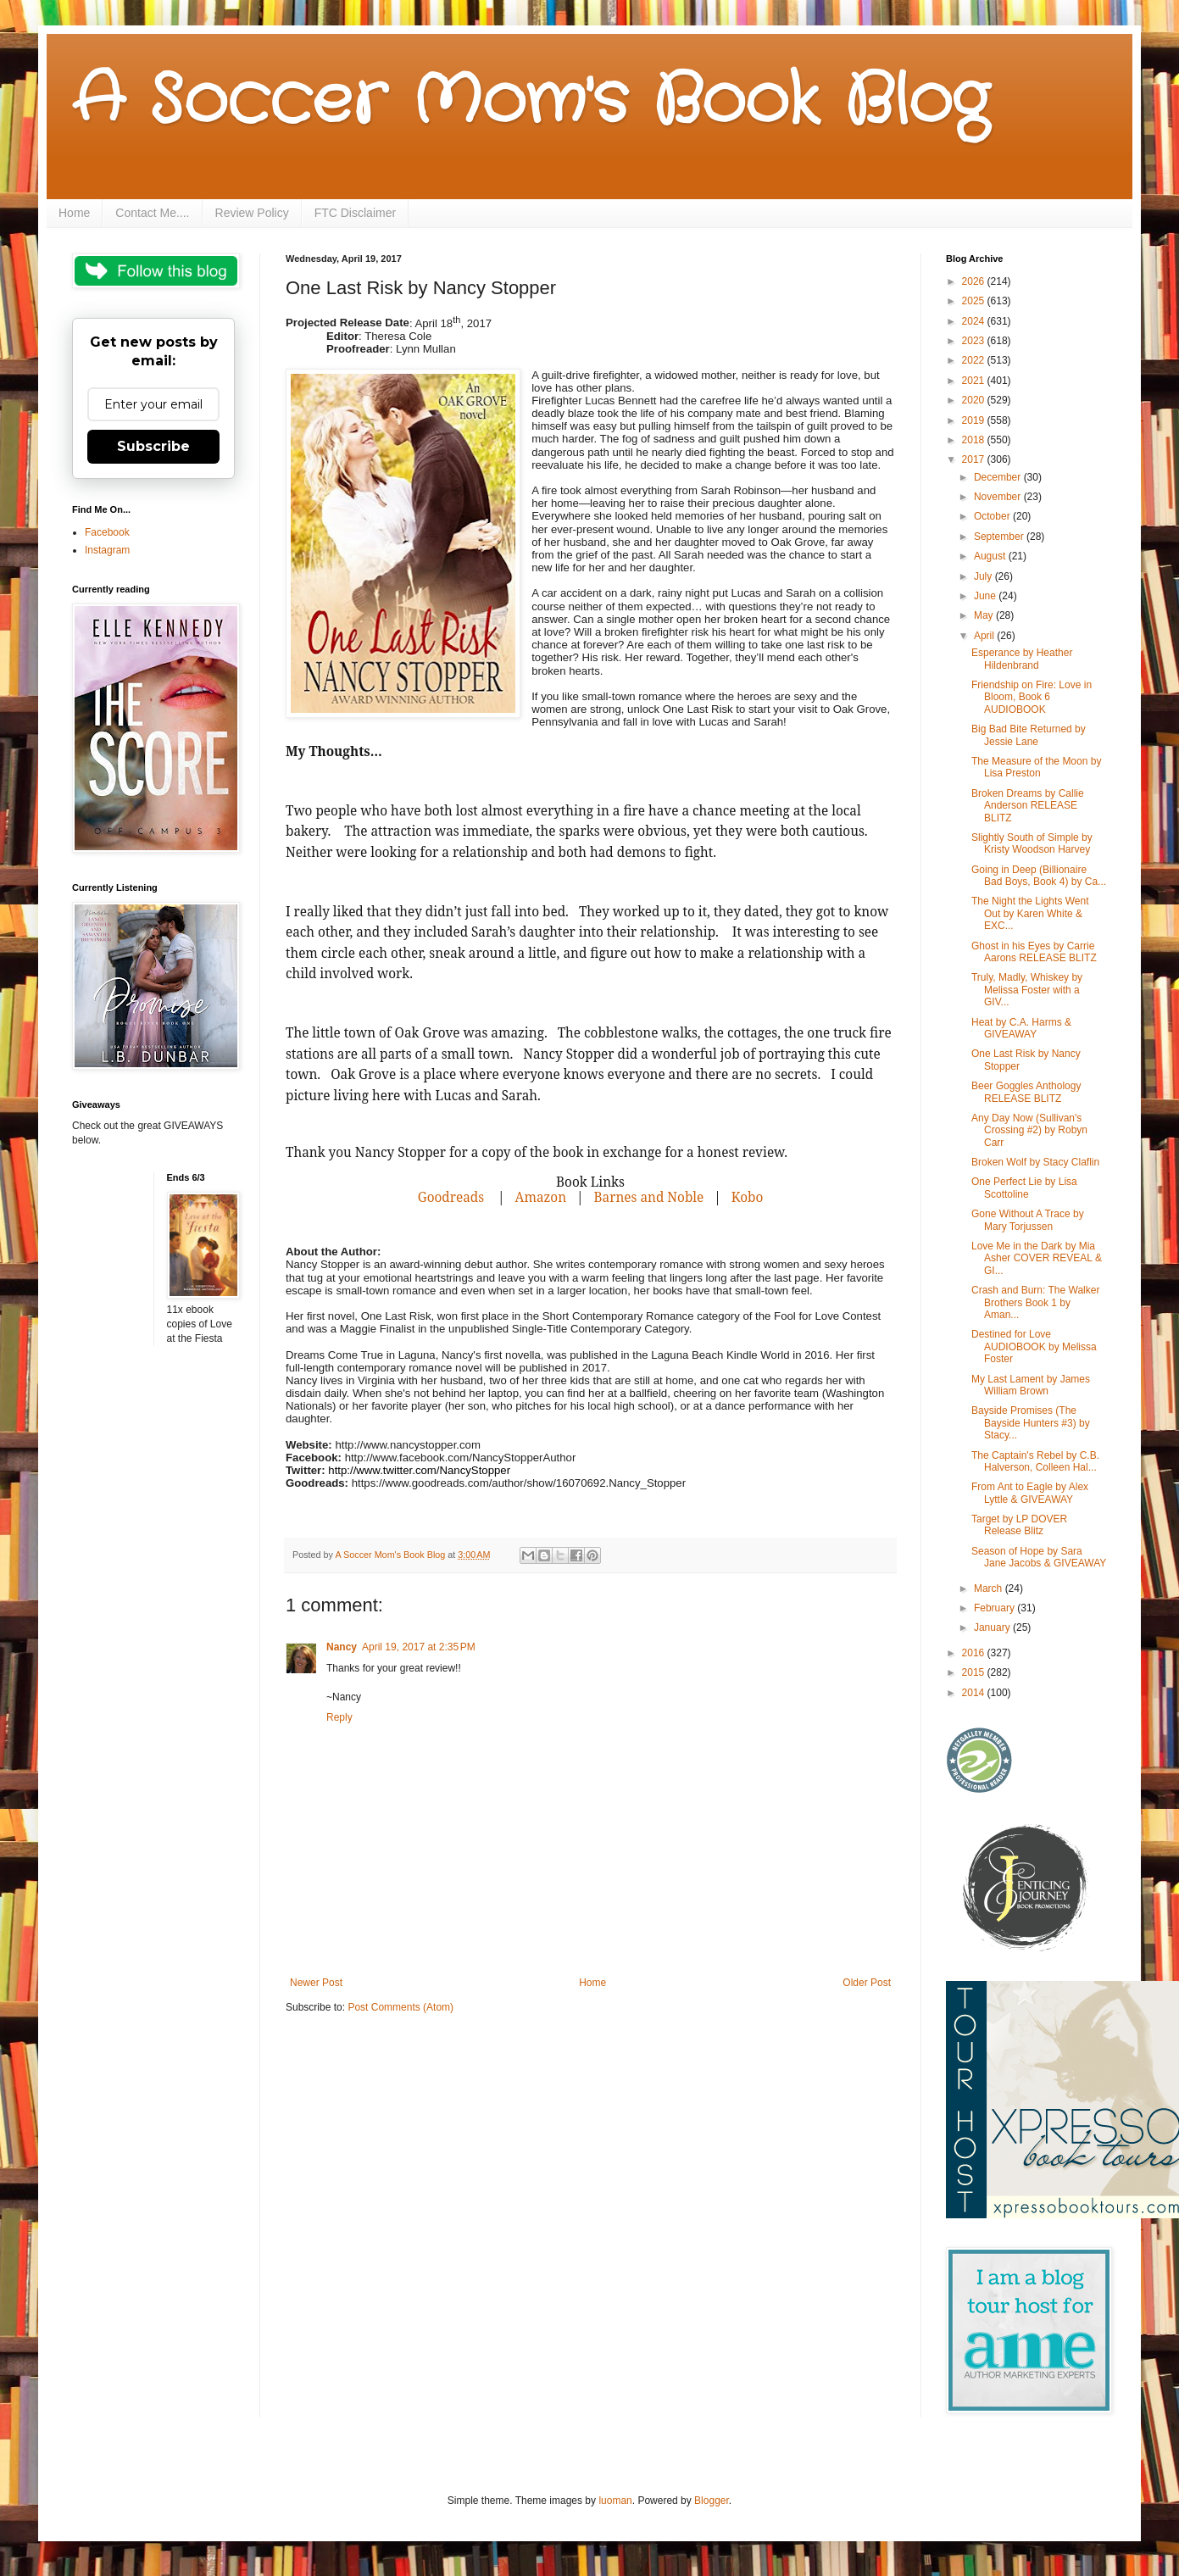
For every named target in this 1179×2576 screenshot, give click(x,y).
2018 (974, 440)
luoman (614, 2500)
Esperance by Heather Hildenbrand (1021, 658)
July (984, 576)
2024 (974, 321)
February (995, 1608)
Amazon (539, 1196)
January (993, 1627)
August (991, 556)
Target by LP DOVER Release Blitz (1019, 1525)
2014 (974, 1693)
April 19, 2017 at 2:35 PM (418, 1647)
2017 (974, 459)
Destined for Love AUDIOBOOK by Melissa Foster (1034, 1346)
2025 (974, 301)
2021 (974, 381)
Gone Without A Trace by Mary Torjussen (1027, 1220)
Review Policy (252, 213)
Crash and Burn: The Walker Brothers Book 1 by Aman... (1035, 1302)
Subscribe (153, 446)
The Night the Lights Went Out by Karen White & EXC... (1030, 913)
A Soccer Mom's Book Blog (530, 101)
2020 (974, 400)
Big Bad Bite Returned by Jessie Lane (1028, 735)
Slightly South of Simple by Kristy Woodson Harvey (1032, 843)
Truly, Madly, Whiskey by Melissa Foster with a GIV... (1026, 989)
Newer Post (316, 1983)
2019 (974, 420)
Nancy (341, 1647)
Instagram (107, 550)
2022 (974, 360)
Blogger (711, 2500)
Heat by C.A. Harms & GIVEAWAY (1021, 1028)
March (989, 1588)
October (993, 516)
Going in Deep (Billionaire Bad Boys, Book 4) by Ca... (1038, 875)
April (985, 636)
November (999, 497)
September (1000, 536)
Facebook (107, 532)
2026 (974, 281)
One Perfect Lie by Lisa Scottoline (1024, 1187)
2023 (974, 341)
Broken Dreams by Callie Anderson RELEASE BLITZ (1027, 805)
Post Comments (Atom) (400, 2007)
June (986, 596)
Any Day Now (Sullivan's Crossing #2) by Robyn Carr (1029, 1130)
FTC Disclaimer (355, 213)
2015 (974, 1672)
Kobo (746, 1196)
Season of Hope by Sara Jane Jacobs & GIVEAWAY (1038, 1557)
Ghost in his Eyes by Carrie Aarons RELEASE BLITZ (1034, 952)
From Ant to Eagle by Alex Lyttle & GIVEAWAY (1029, 1493)
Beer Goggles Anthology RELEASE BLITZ (1026, 1092)
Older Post (867, 1983)
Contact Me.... (152, 213)
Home (74, 213)
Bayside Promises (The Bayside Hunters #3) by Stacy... (1030, 1423)
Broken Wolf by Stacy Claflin (1035, 1162)
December (999, 477)
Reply (339, 1717)
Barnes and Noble (649, 1196)
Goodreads (451, 1196)
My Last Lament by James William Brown (1030, 1385)
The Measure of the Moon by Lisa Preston (1036, 767)
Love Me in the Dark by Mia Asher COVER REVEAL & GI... (1036, 1258)
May (985, 615)
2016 (974, 1653)
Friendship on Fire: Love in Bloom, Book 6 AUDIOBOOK (1031, 697)
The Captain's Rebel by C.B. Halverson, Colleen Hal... (1035, 1461)
